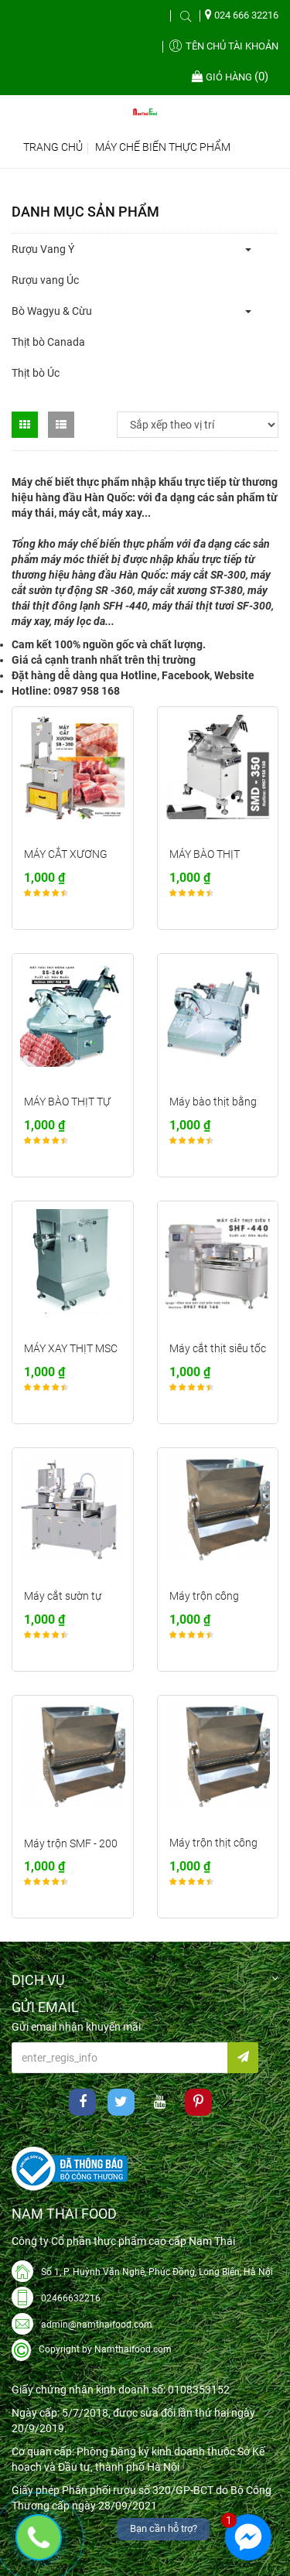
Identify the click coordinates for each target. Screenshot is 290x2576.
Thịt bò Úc (36, 373)
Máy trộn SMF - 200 (71, 1843)
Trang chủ (53, 147)
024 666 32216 (241, 15)
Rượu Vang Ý (43, 249)
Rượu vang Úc (45, 280)
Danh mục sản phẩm (85, 211)
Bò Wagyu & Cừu (52, 311)
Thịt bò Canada (48, 342)
